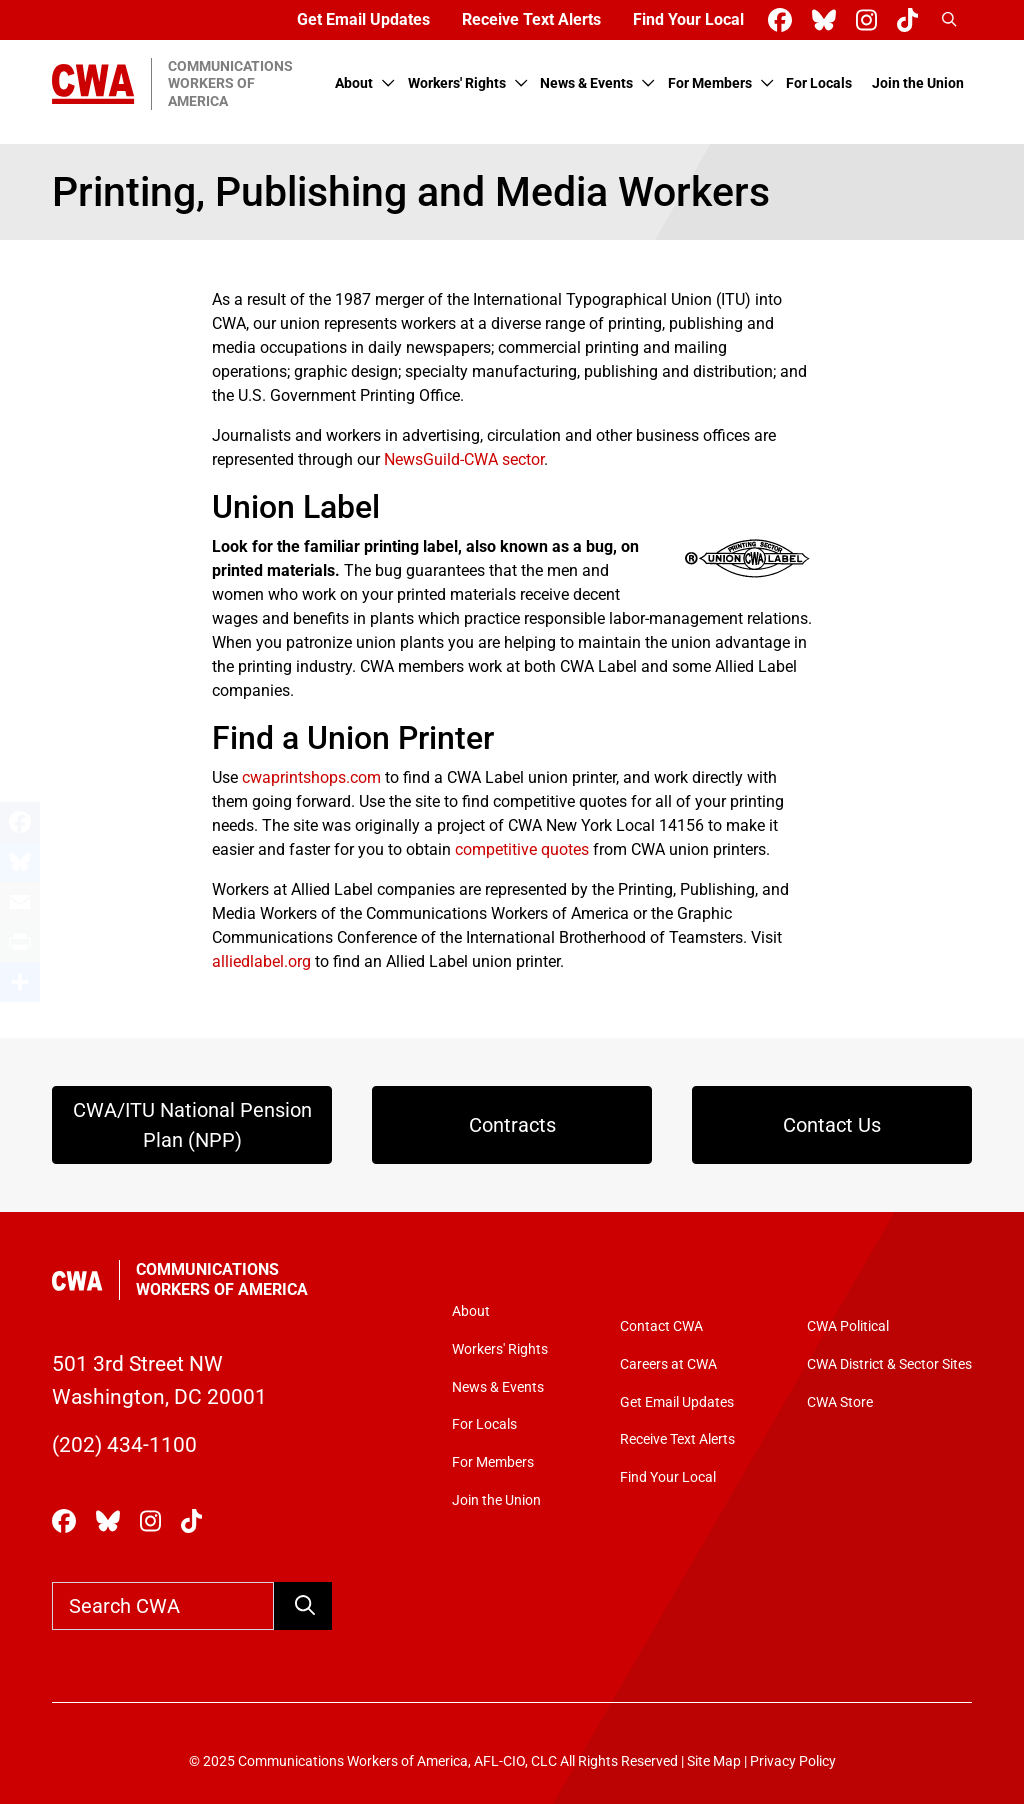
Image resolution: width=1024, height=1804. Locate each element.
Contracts (512, 1125)
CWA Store (840, 1402)
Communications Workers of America (222, 1279)
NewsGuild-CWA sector (464, 459)
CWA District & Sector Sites (889, 1364)
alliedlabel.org (261, 961)
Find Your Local (688, 19)
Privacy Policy (793, 1761)
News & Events (586, 83)
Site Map (714, 1761)
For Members (710, 83)
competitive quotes (522, 849)
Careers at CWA (668, 1364)
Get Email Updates (363, 19)
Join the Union (918, 83)
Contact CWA (661, 1326)
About (354, 83)
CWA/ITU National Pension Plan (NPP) (192, 1125)
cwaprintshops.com (311, 777)
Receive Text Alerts (531, 19)
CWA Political (848, 1326)
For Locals (819, 83)
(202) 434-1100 (124, 1444)
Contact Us (832, 1125)
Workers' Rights (457, 83)
